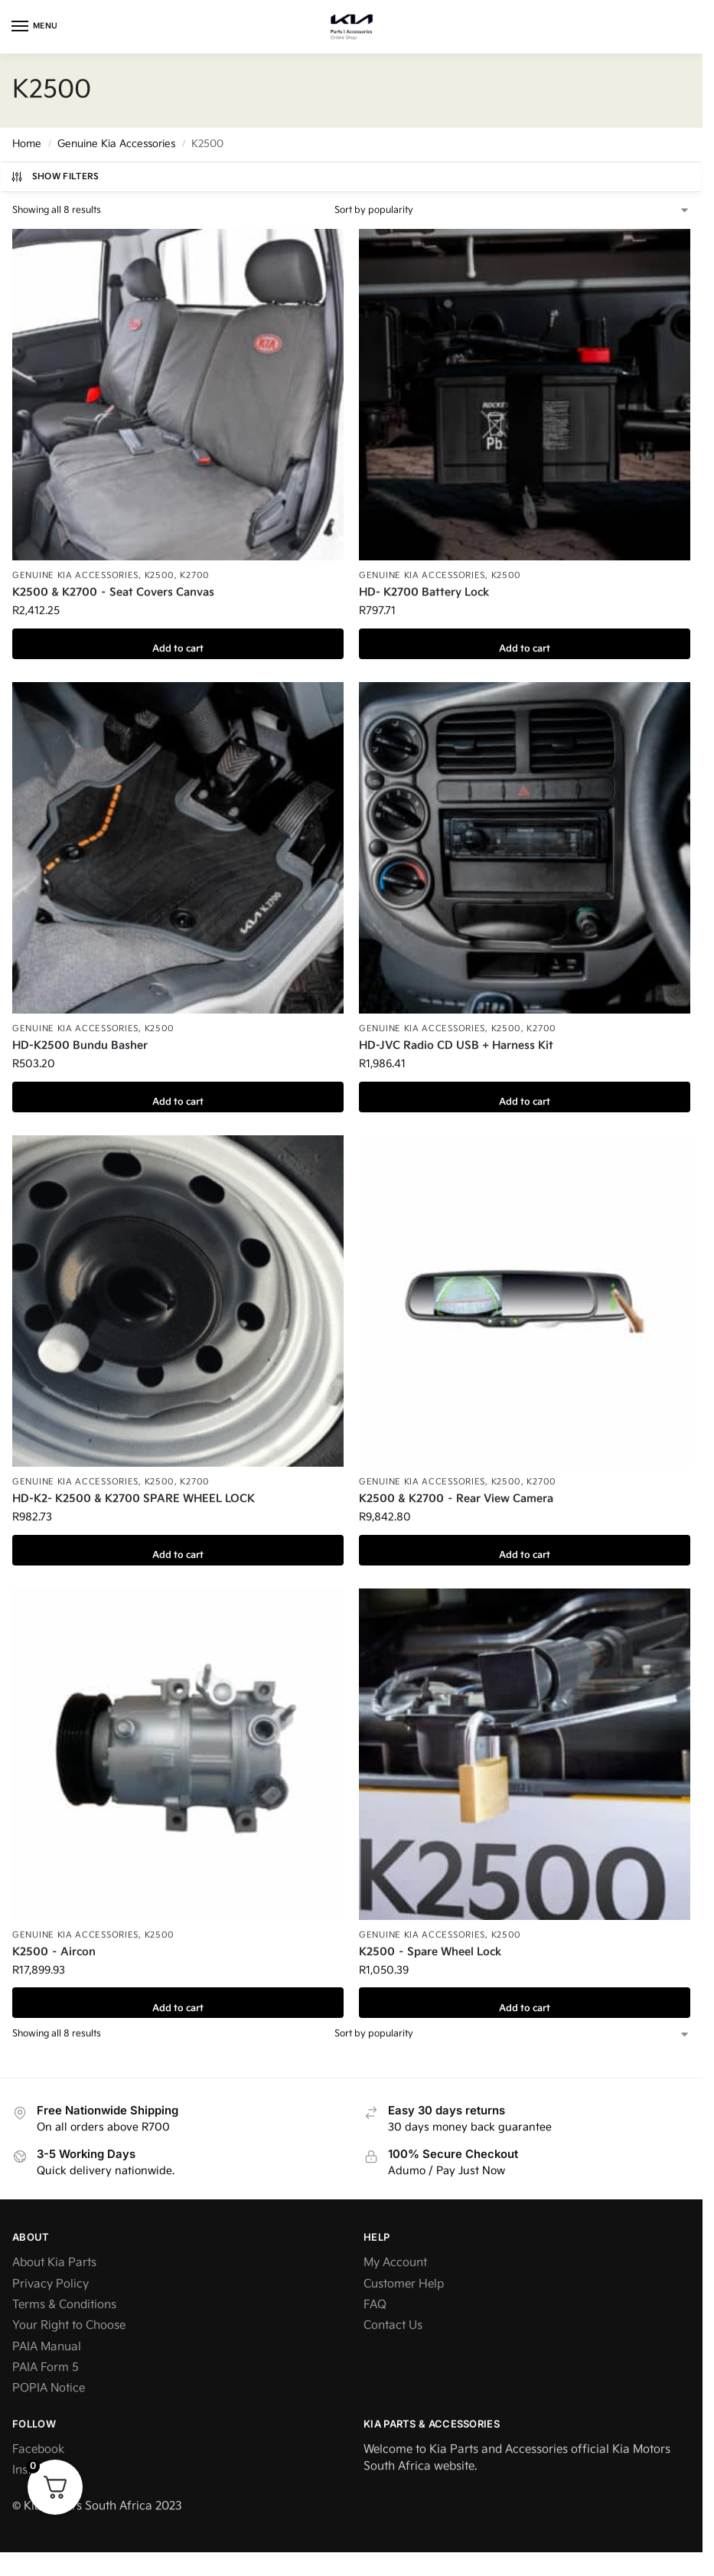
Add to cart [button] (178, 644)
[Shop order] (512, 210)
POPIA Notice (48, 2388)
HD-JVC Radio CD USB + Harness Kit (456, 1045)
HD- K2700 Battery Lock (424, 592)
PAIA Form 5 (45, 2367)
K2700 (195, 575)
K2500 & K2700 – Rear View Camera (456, 1498)
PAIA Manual (46, 2346)
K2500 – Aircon (54, 1951)
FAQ (375, 2304)
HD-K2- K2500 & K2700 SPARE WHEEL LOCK (133, 1498)
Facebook (38, 2449)
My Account (395, 2262)
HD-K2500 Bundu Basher (80, 1045)
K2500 (160, 575)
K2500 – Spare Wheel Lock (430, 1951)
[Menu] (34, 26)
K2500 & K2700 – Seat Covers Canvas (113, 592)
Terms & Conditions (64, 2304)
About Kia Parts (54, 2262)
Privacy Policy (50, 2283)
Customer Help (404, 2283)
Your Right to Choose (69, 2325)
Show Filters (54, 177)
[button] (678, 27)
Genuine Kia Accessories (116, 144)
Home (26, 144)
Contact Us (393, 2325)
